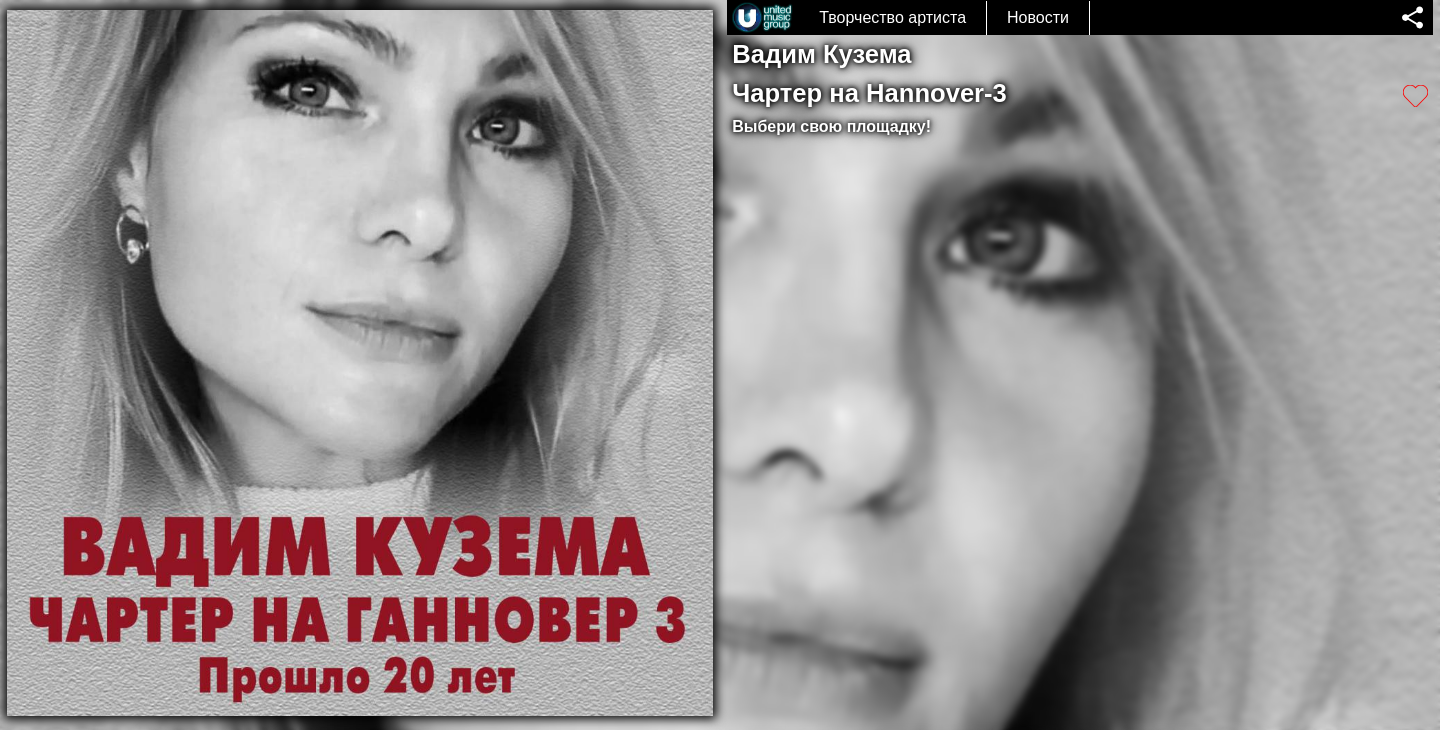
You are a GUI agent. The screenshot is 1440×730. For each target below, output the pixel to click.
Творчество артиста (892, 17)
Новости (1038, 17)
